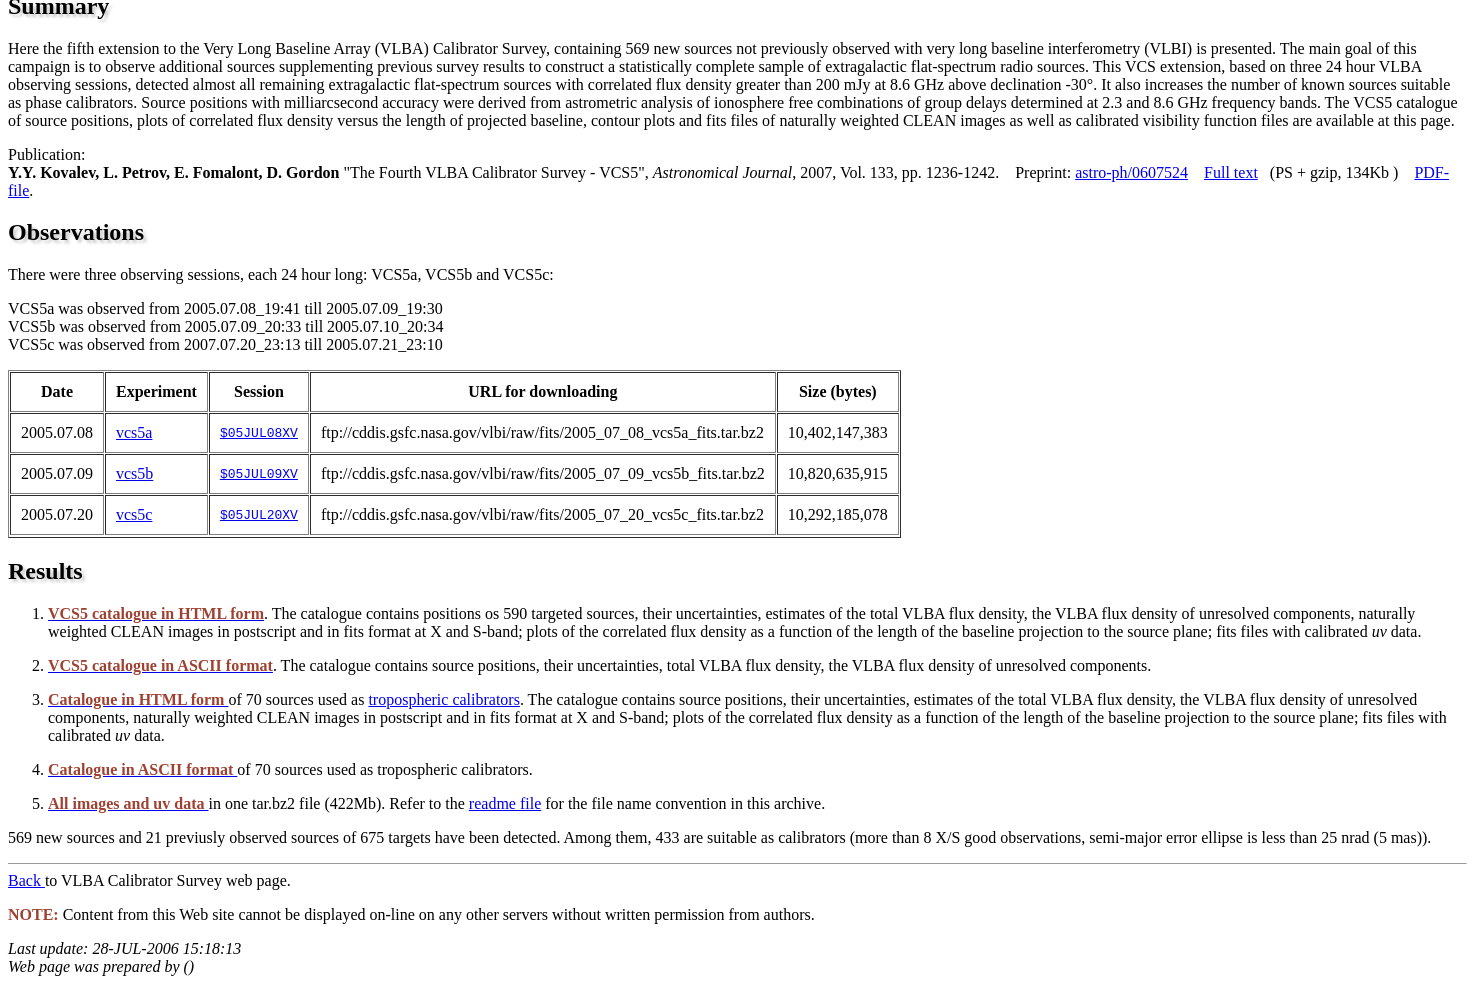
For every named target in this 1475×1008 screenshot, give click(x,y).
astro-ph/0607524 (1131, 172)
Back (26, 880)
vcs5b (134, 473)
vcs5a (134, 432)
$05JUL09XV (259, 474)
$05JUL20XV (259, 515)
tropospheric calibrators (444, 699)
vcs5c (134, 514)
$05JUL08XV (259, 433)
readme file (505, 803)
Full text (1231, 172)
